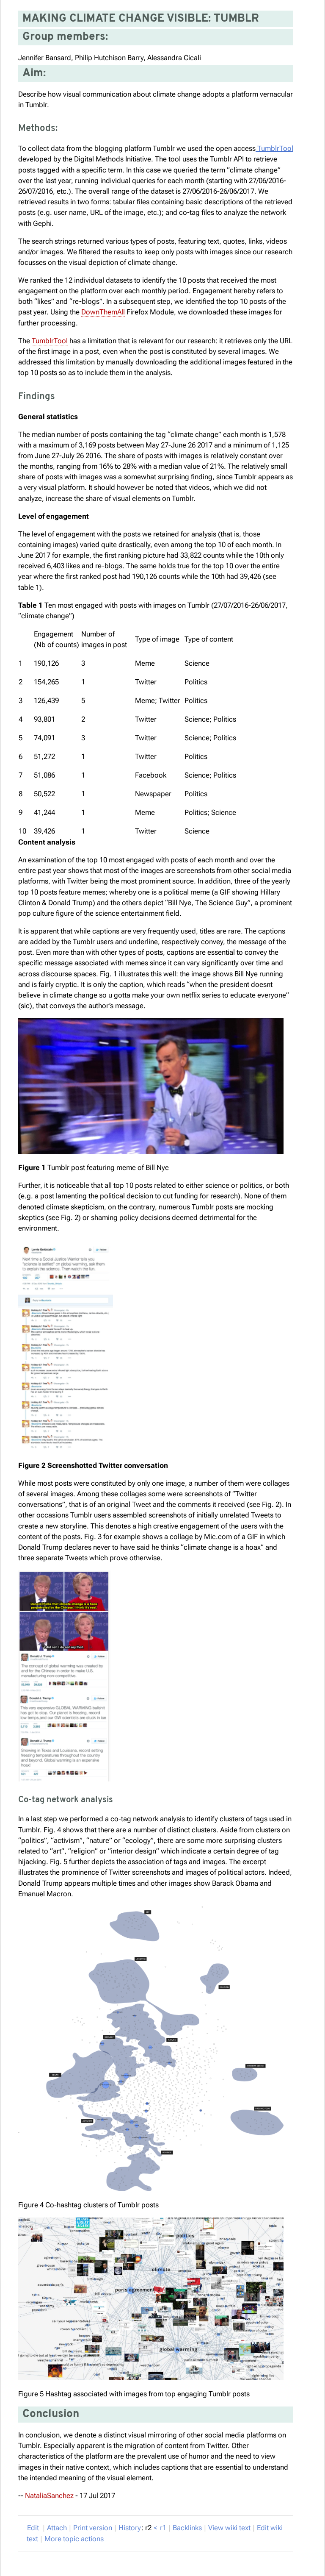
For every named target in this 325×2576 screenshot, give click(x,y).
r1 (163, 2527)
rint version (92, 2527)
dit (34, 2527)
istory (129, 2527)
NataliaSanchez (49, 2495)
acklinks (187, 2527)
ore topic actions (74, 2538)
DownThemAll (103, 312)
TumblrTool (274, 148)
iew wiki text (229, 2527)
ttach (57, 2527)
